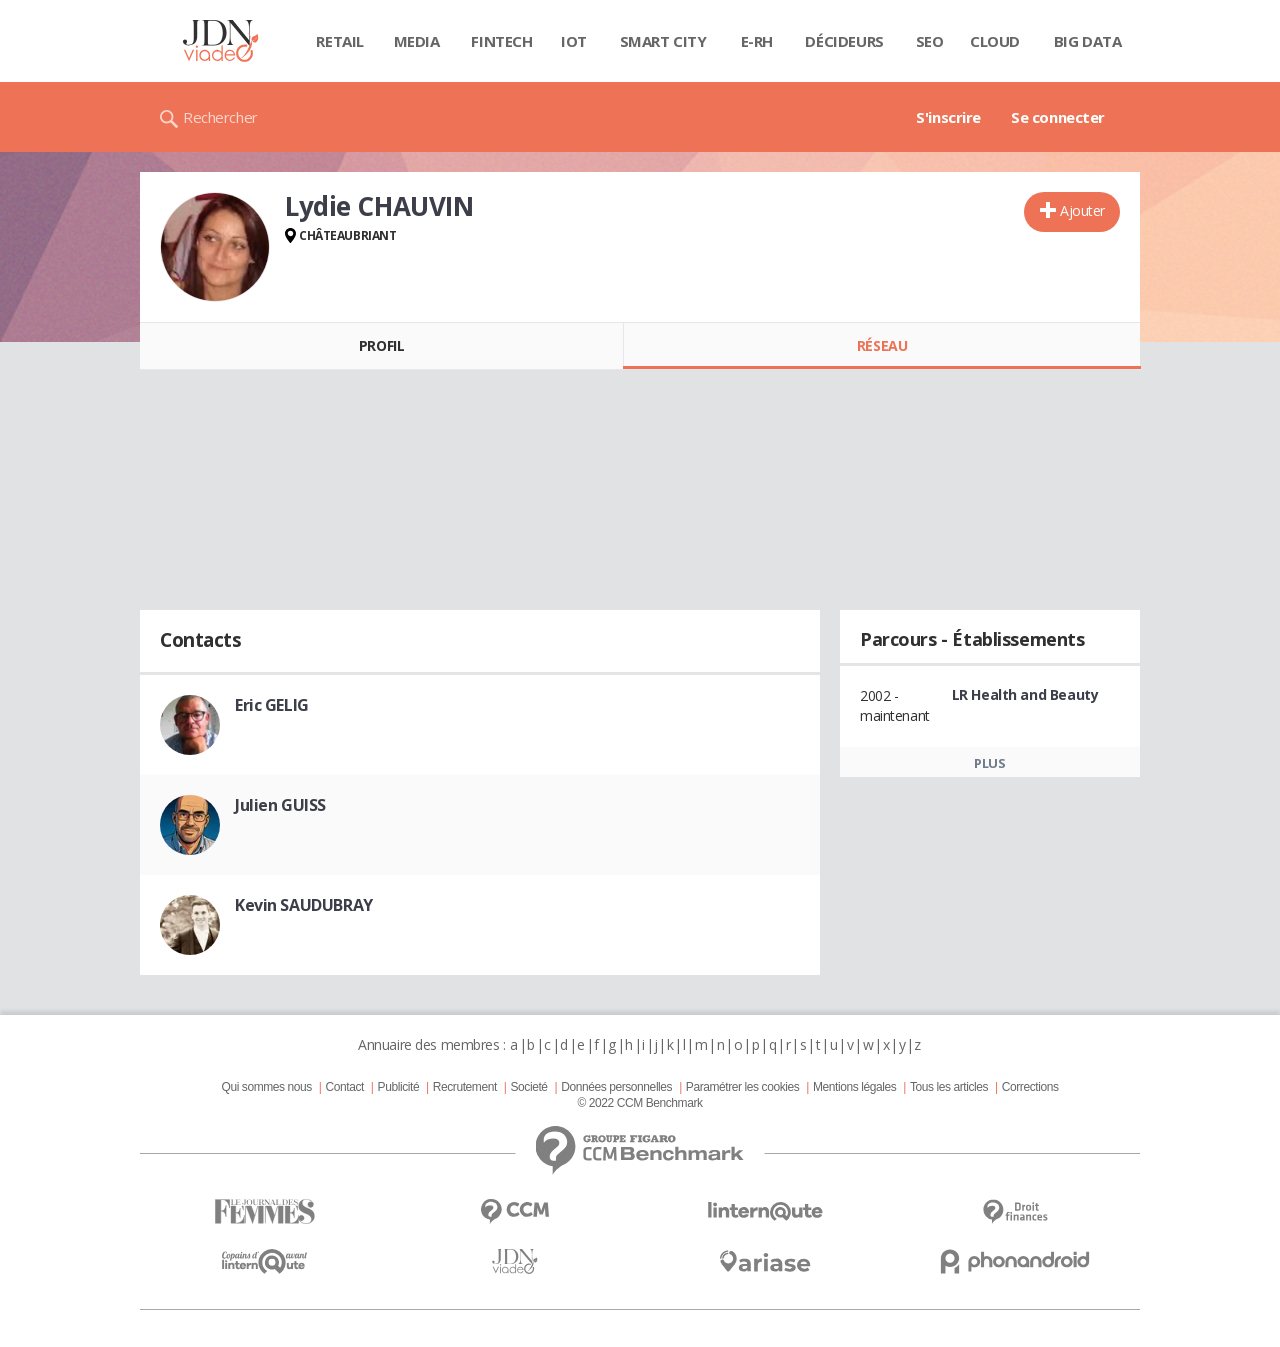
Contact (345, 1087)
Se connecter (1058, 117)
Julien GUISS (280, 805)
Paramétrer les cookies (742, 1087)
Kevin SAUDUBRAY (304, 905)
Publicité (399, 1087)
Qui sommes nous (266, 1087)
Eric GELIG (272, 705)
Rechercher (220, 117)
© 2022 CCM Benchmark (639, 1103)
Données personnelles (616, 1087)
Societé (528, 1087)
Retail (339, 41)
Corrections (1030, 1087)
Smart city (663, 41)
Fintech (501, 41)
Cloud (995, 41)
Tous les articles (949, 1087)
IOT (574, 41)
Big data (1088, 41)
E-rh (757, 41)
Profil (381, 345)
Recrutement (465, 1087)
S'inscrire (948, 117)
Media (417, 41)
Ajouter (1082, 210)
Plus (989, 763)
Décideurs (844, 41)
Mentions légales (854, 1087)
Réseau (882, 345)
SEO (930, 41)
